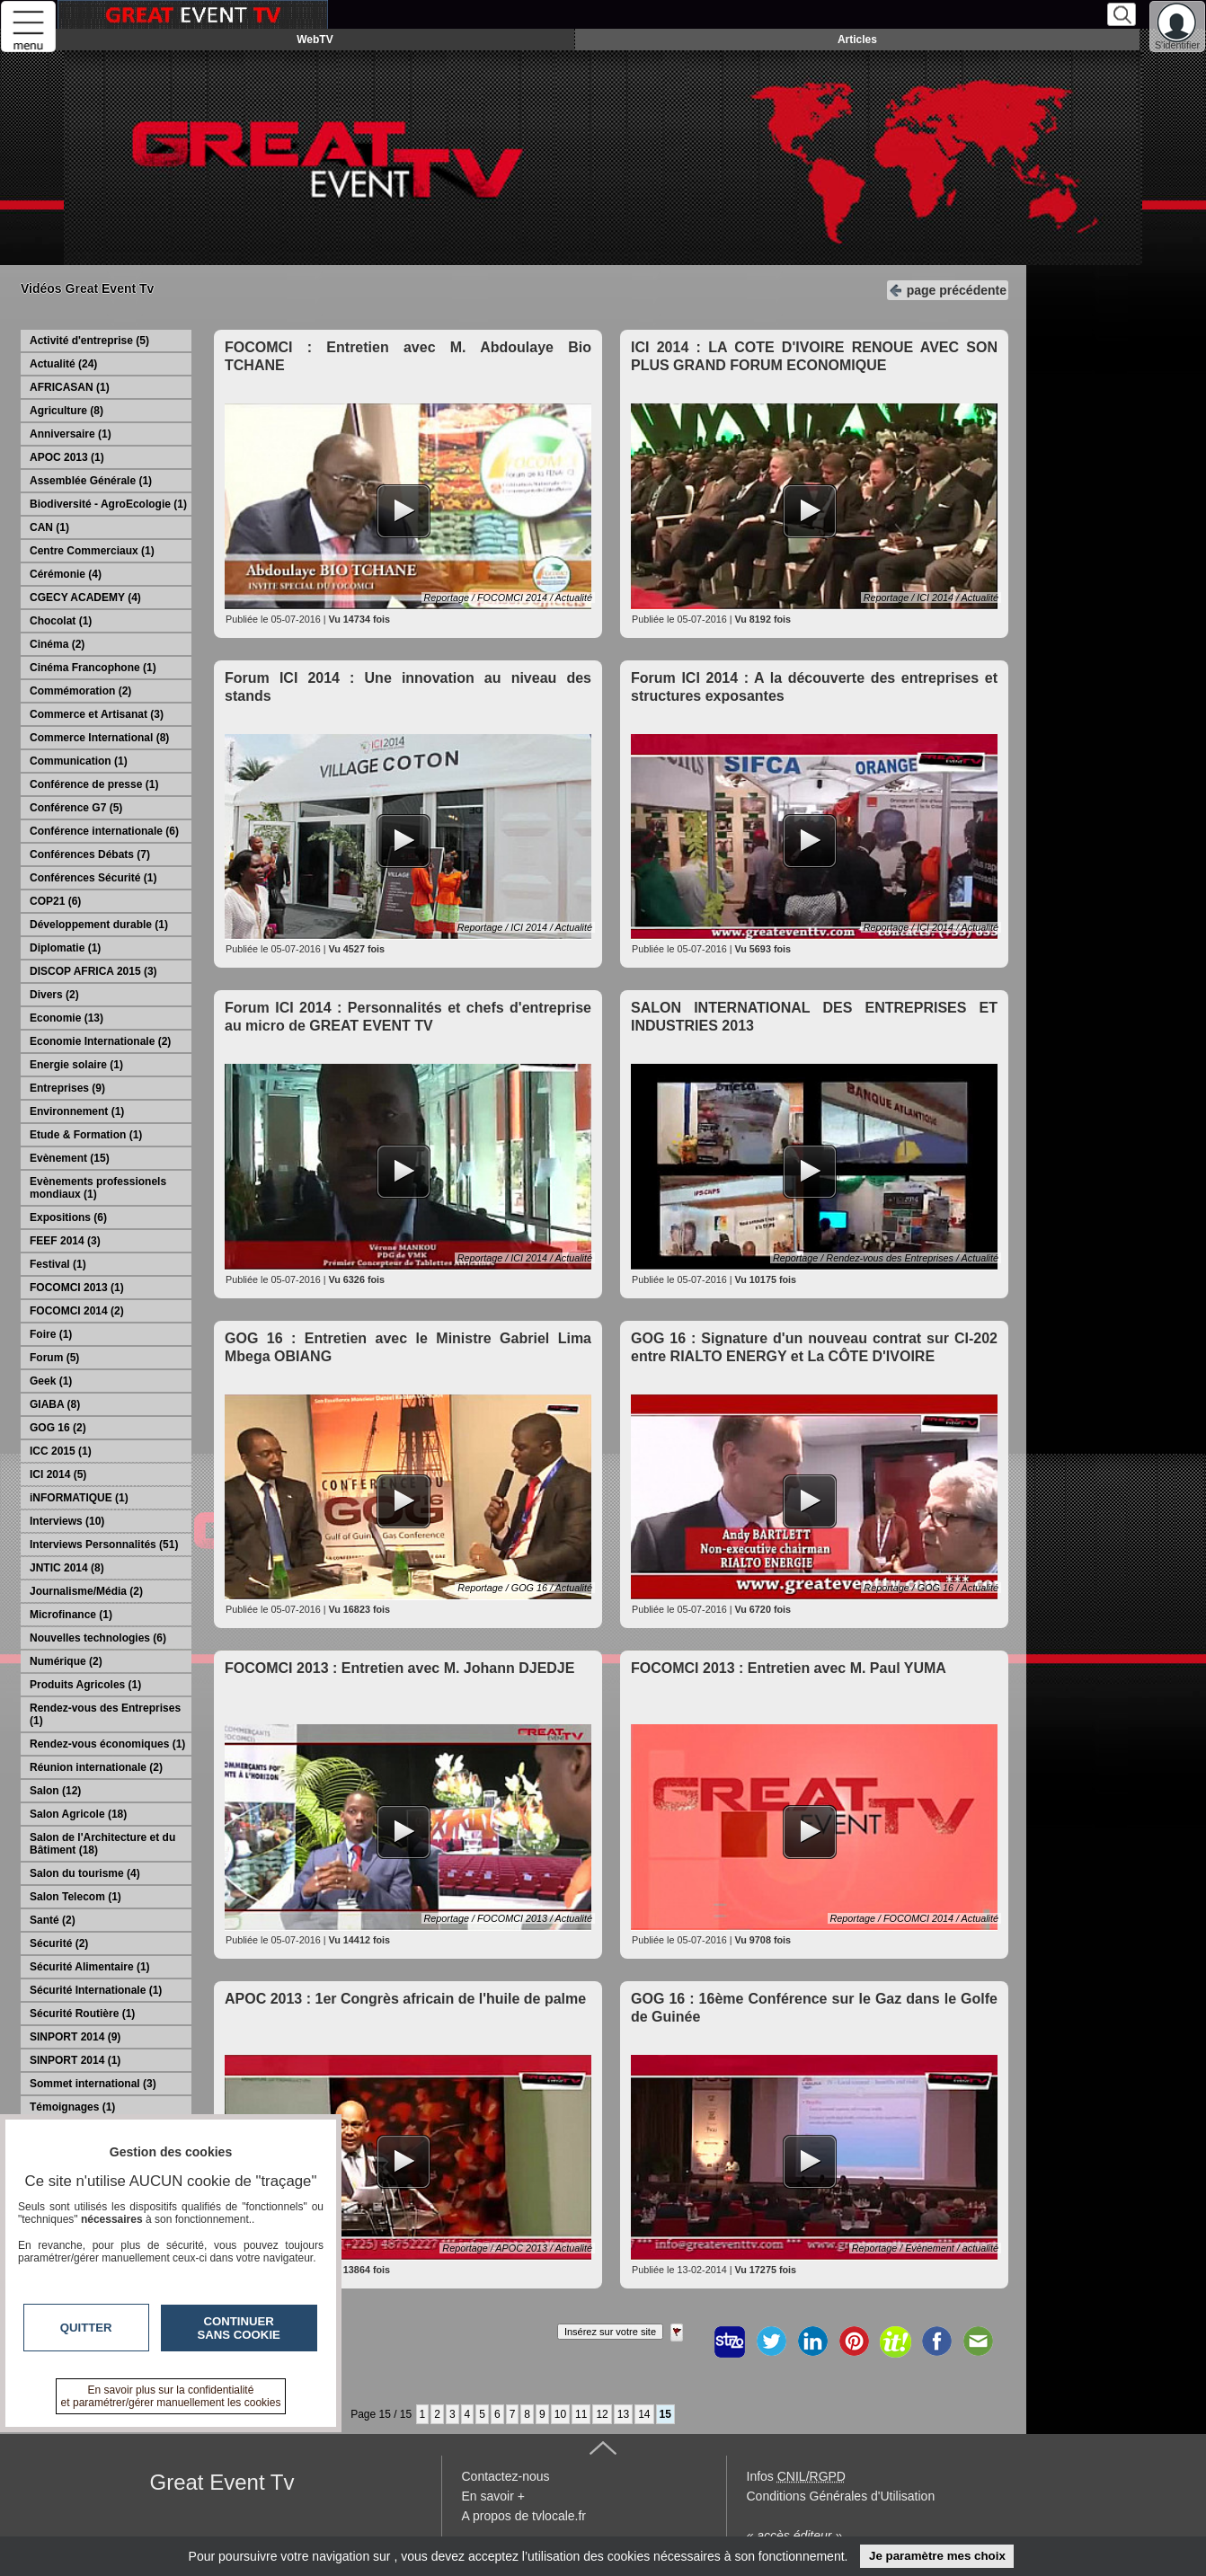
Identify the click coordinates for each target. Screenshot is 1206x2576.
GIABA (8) (55, 1404)
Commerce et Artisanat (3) (97, 714)
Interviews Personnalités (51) (104, 1544)
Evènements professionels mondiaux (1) (98, 1187)
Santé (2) (52, 1920)
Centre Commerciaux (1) (92, 550)
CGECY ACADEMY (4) (85, 597)
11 (581, 2414)
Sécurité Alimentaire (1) (90, 1967)
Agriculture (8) (66, 410)
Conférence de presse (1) (94, 784)
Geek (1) (51, 1381)
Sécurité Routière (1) (82, 2013)
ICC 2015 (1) (61, 1451)
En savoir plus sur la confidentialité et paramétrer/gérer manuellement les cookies (171, 2396)
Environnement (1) (77, 1111)
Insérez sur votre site (610, 2331)
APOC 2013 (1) (67, 457)
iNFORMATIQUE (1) (79, 1498)
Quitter (86, 2327)
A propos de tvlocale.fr (524, 2516)
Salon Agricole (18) (78, 1814)
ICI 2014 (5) (58, 1474)
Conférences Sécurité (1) (93, 878)
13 (623, 2414)
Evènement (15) (70, 1158)
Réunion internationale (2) (96, 1767)
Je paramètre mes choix (937, 2556)
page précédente (947, 288)
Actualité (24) (63, 364)
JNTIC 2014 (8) (67, 1568)
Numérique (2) (66, 1661)
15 (665, 2414)
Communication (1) (79, 761)
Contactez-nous (506, 2476)
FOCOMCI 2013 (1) (77, 1287)
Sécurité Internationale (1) (96, 1990)
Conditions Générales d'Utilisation (841, 2496)
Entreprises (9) (67, 1088)
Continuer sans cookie (239, 2328)
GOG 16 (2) (58, 1427)
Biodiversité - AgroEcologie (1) (108, 504)
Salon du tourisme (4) (85, 1873)
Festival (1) (58, 1264)
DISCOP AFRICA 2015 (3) (93, 971)
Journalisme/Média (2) (86, 1591)
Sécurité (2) (59, 1943)
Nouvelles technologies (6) (98, 1638)
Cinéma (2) (57, 644)
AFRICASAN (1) (70, 387)
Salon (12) (55, 1790)
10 (560, 2414)
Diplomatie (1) (65, 948)
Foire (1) (51, 1334)
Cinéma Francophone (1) (93, 667)
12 (601, 2414)
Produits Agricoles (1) (85, 1684)
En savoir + (493, 2496)
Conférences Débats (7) (90, 854)
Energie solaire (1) (76, 1064)
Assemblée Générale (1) (91, 480)
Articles (857, 39)
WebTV (315, 39)
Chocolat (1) (61, 621)
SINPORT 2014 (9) (75, 2037)
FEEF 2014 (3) (65, 1241)
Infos (796, 2476)
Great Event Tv (222, 2482)
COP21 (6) (55, 901)
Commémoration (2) (80, 691)
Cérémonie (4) (66, 574)
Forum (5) (54, 1357)
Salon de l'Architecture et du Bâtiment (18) (102, 1843)
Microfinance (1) (71, 1614)
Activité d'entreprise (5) (89, 340)
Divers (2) (54, 994)
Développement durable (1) (99, 924)
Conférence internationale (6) (104, 831)
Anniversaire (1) (70, 434)
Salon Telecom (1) (75, 1896)
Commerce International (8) (99, 737)
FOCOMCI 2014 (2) (77, 1311)
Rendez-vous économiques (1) (107, 1744)
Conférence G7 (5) (76, 807)
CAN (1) (49, 527)
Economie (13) (66, 1018)
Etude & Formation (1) (86, 1135)
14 (644, 2414)
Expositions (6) (68, 1217)
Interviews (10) (67, 1521)
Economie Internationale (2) (100, 1041)
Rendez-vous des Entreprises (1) (105, 1714)
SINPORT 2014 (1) (75, 2060)
